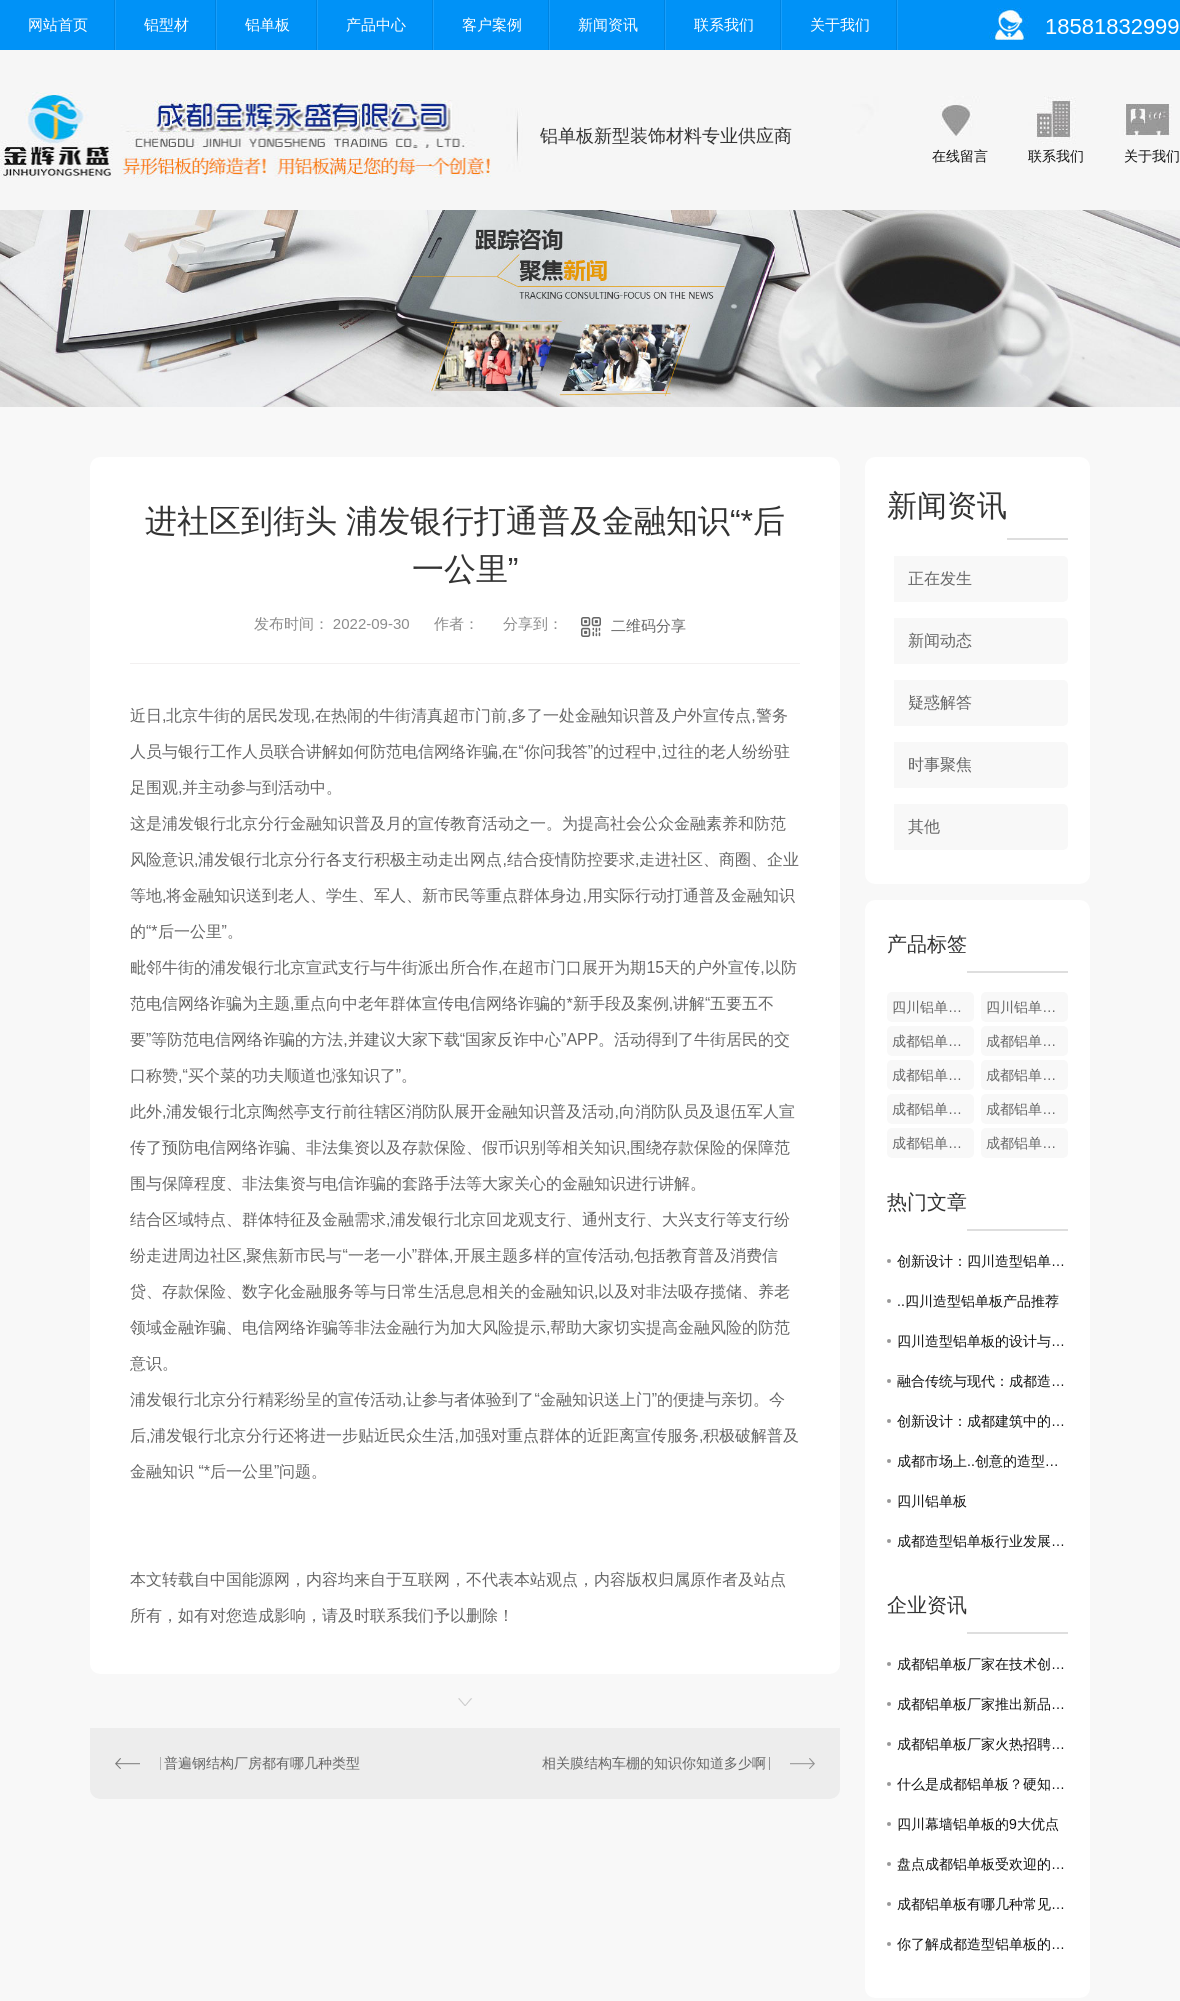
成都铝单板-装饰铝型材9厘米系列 (1027, 1041)
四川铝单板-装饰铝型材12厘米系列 (1027, 1007)
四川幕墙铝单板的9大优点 (978, 1824)
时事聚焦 (940, 764)
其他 (924, 826)
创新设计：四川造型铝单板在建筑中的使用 (982, 1261)
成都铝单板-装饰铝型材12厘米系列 (933, 1041)
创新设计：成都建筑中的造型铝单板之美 (982, 1421)
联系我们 (724, 24)
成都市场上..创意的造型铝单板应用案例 (982, 1461)
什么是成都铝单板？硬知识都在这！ (982, 1784)
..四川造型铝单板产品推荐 (978, 1301)
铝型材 (166, 24)
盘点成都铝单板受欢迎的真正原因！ (982, 1864)
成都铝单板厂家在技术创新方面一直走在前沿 (982, 1664)
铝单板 (267, 24)
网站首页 (58, 24)
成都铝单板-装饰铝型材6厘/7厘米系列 (933, 1109)
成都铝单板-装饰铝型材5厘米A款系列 (933, 1143)
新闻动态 (940, 640)
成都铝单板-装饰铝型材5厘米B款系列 (1027, 1109)
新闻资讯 (608, 24)
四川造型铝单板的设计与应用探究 (982, 1341)
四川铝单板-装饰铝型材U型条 (933, 1007)
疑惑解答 (940, 702)
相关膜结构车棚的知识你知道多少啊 (654, 1763)
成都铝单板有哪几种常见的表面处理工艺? (982, 1904)
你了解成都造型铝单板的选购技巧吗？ (982, 1944)
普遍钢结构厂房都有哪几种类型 (262, 1763)
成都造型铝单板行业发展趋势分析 (982, 1541)
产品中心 (376, 24)
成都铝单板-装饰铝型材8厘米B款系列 (933, 1075)
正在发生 (940, 578)
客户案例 (492, 24)
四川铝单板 (932, 1501)
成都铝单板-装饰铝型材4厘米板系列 (1027, 1143)
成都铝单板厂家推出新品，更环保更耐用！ (982, 1704)
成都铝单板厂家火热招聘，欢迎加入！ (982, 1744)
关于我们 (840, 24)
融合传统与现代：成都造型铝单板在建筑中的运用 (982, 1381)
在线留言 (960, 156)
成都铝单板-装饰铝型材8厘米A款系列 (1027, 1075)
